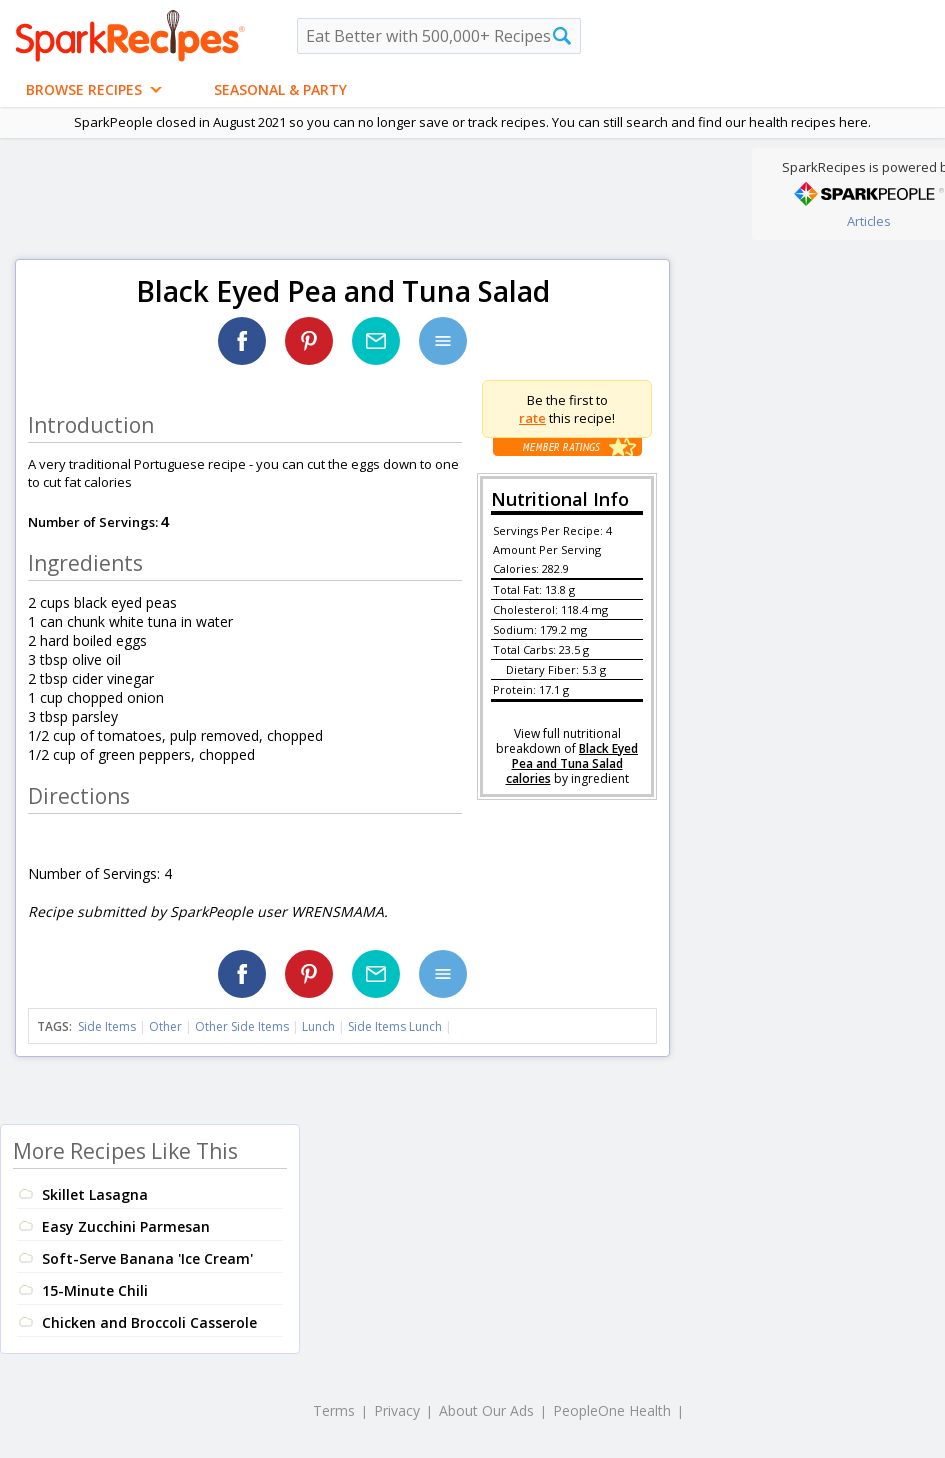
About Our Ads (486, 1410)
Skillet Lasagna (95, 1194)
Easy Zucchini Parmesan (126, 1226)
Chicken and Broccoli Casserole (149, 1322)
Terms (334, 1410)
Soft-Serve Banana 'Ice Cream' (147, 1258)
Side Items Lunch (395, 1026)
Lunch (318, 1026)
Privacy (397, 1410)
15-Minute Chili (95, 1290)
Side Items (107, 1026)
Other (165, 1026)
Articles (869, 221)
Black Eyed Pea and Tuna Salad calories (572, 763)
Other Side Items (242, 1026)
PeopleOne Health (612, 1410)
